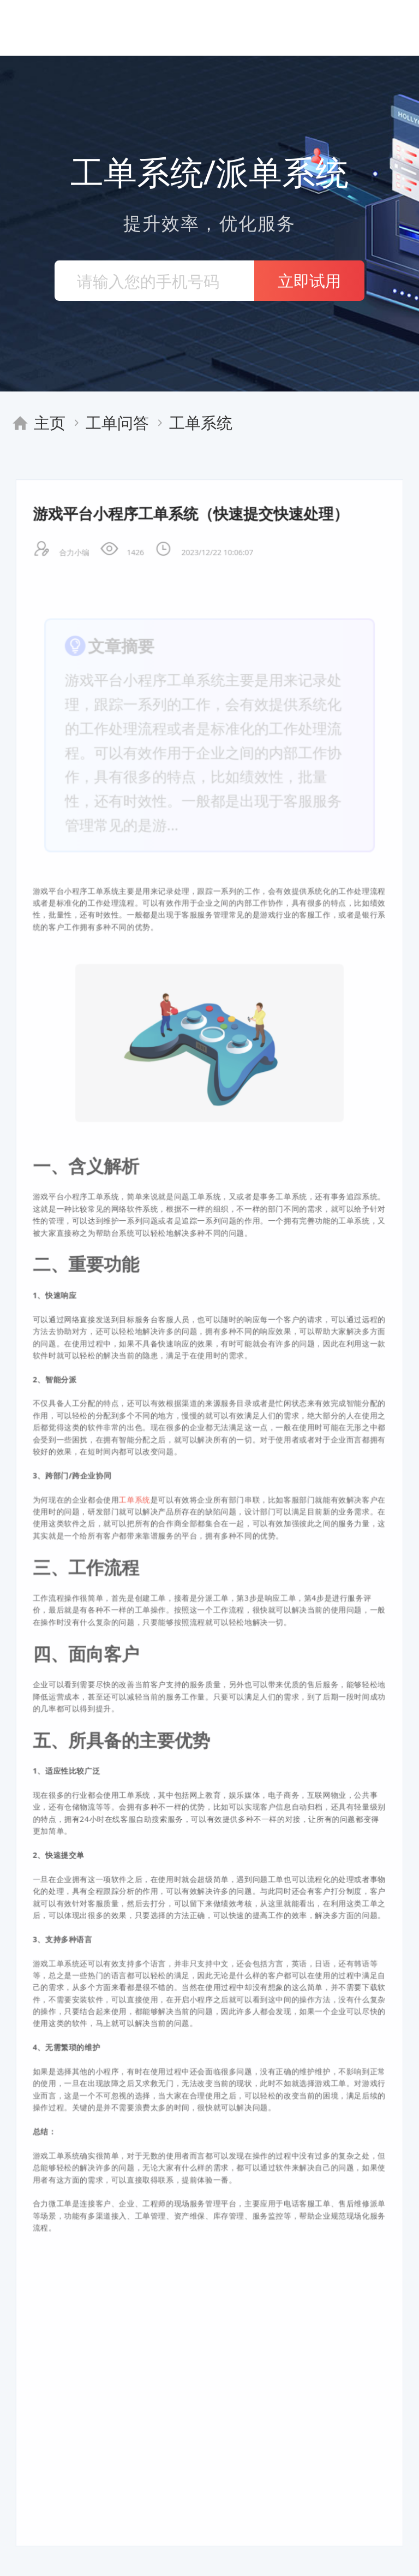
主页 (49, 422)
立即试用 (309, 280)
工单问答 (117, 422)
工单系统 (200, 422)
